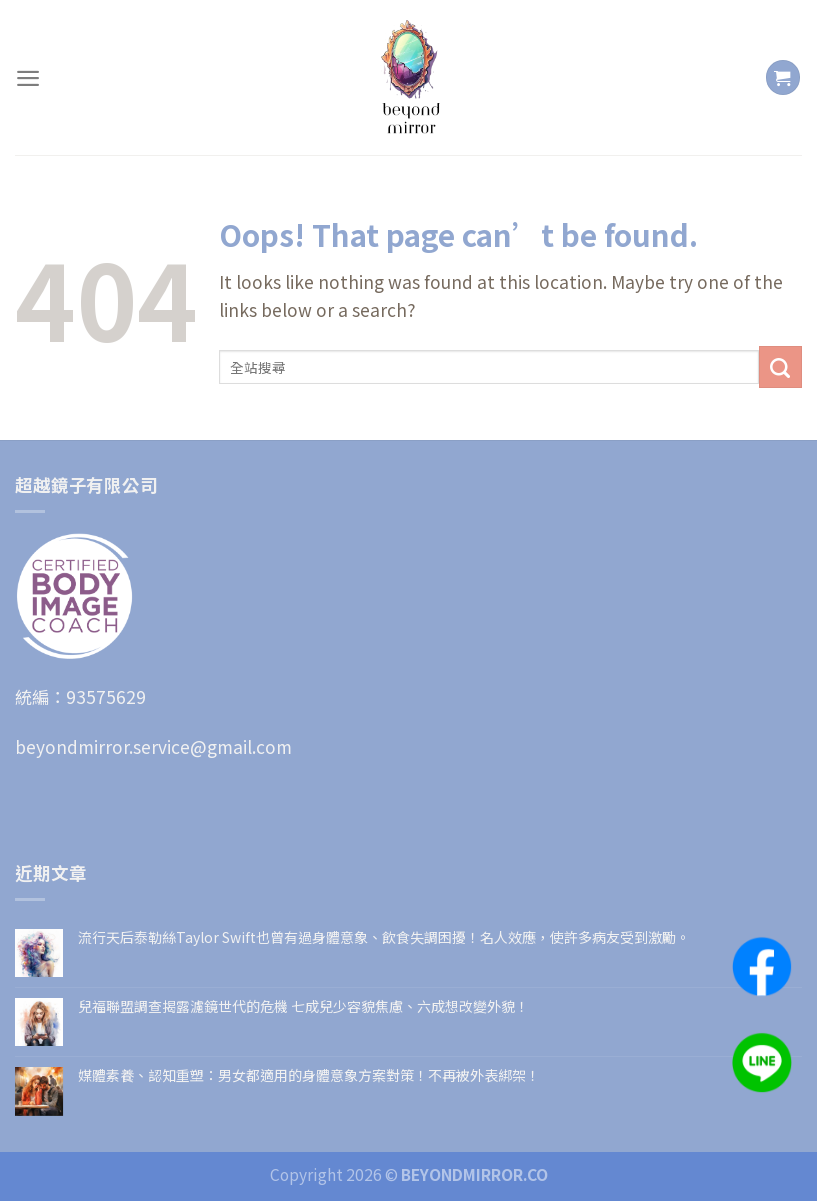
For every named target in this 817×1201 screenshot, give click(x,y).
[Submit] (780, 367)
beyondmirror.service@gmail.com (153, 746)
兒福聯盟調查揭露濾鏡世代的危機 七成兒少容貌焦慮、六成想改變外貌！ (303, 1006)
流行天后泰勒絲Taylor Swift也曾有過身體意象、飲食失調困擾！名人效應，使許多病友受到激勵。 (384, 937)
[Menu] (28, 78)
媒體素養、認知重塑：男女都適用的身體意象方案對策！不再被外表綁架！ (309, 1075)
